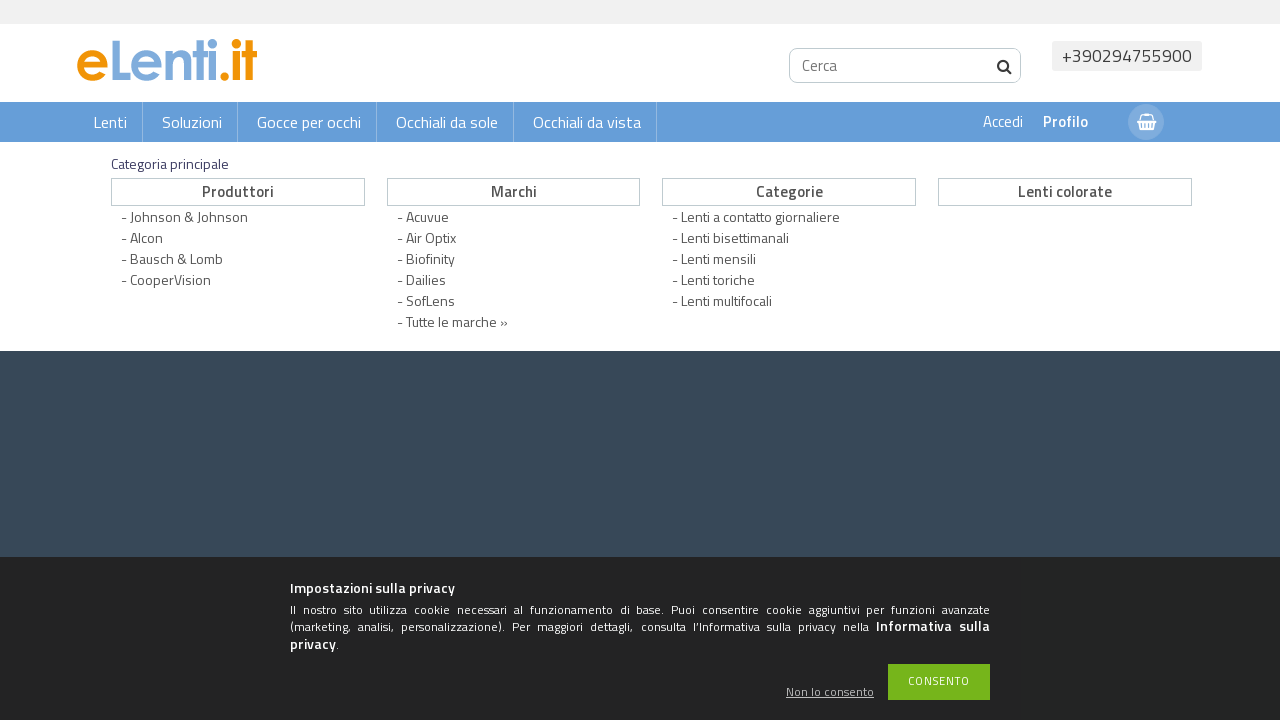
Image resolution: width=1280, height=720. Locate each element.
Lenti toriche (718, 279)
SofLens (430, 300)
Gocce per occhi (309, 122)
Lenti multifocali (726, 300)
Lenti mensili (718, 258)
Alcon (146, 237)
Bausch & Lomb (176, 258)
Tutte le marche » (457, 321)
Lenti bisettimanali (735, 237)
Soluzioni (192, 122)
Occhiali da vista (587, 122)
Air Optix (431, 237)
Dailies (426, 279)
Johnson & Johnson (189, 216)
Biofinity (430, 258)
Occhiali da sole (447, 122)
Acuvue (427, 216)
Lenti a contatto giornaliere (760, 216)
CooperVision (170, 279)
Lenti (110, 122)
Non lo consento (830, 692)
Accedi (1003, 121)
